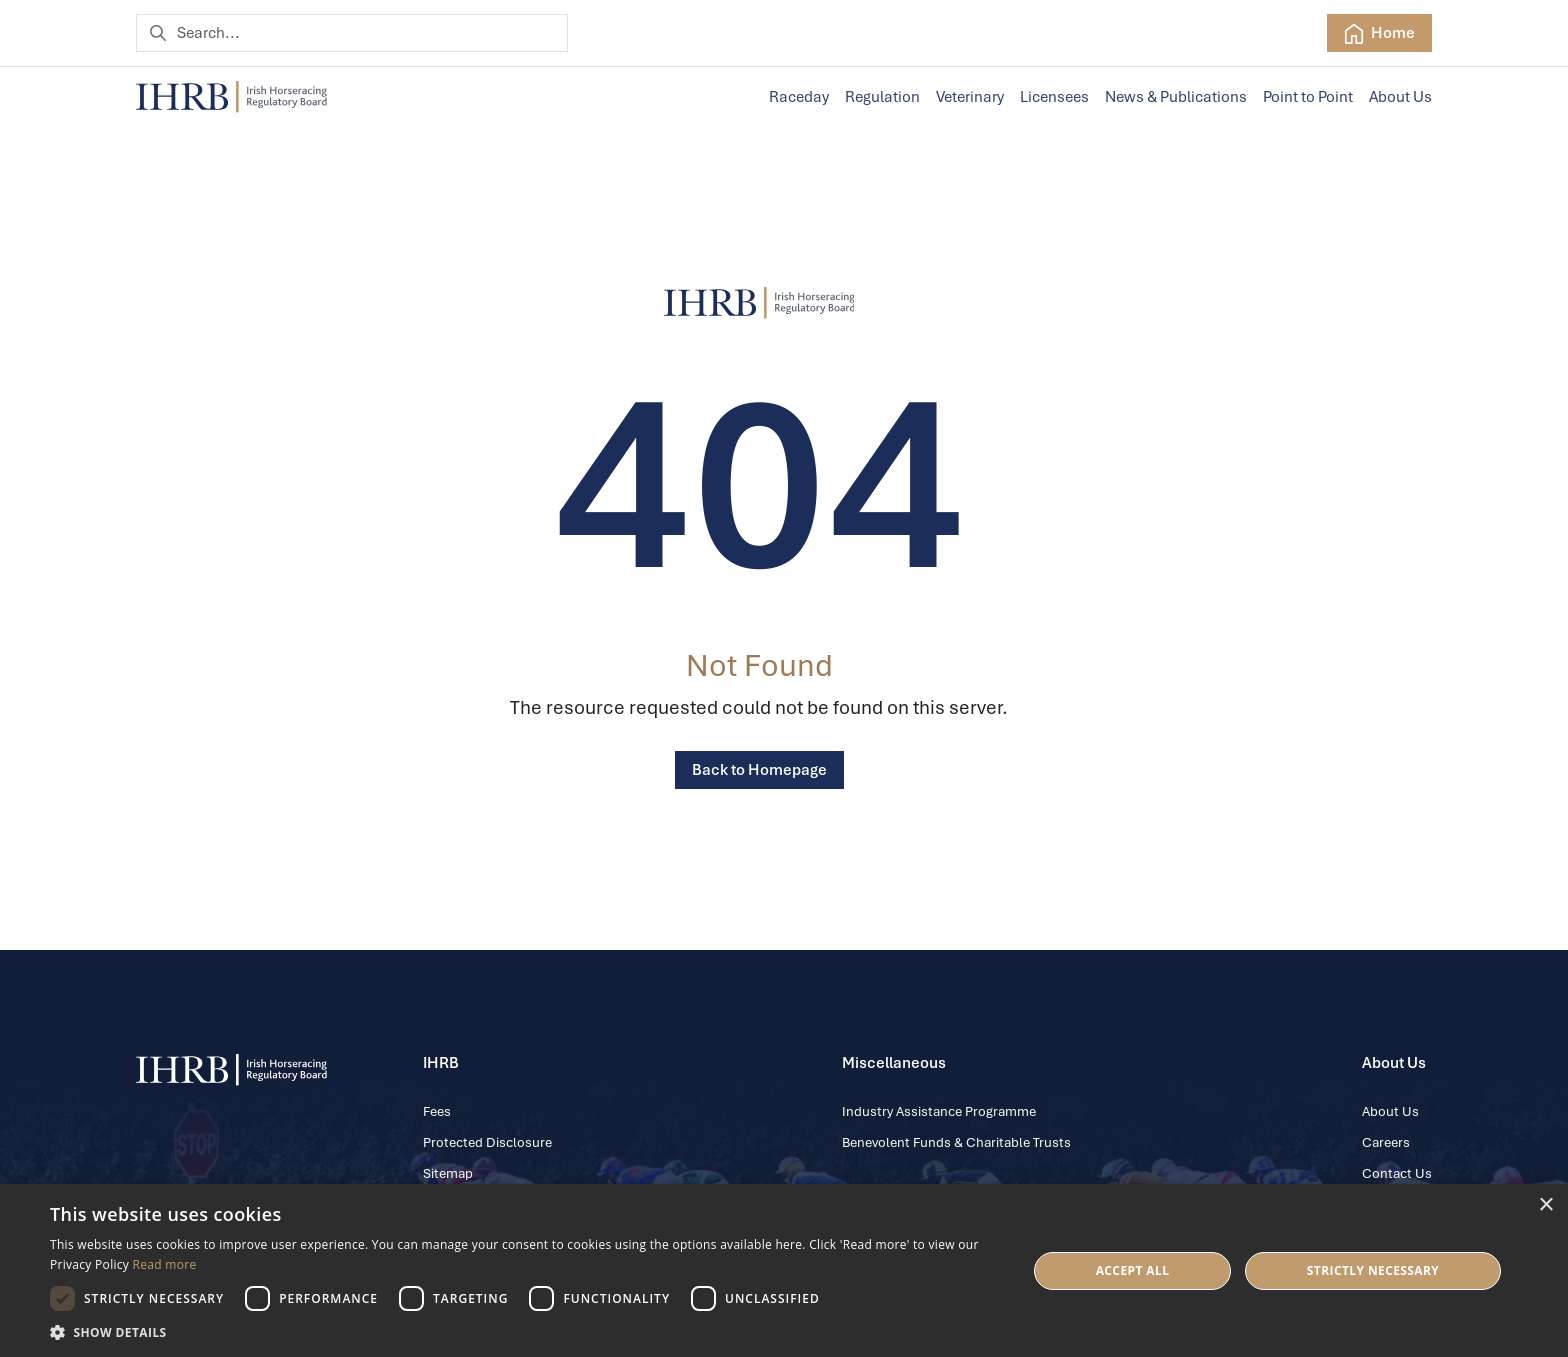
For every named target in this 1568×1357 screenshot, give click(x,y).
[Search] (352, 33)
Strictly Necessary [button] (1373, 1270)
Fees (437, 1111)
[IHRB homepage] (231, 97)
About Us (1400, 97)
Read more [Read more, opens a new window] (165, 1264)
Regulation (882, 97)
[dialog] (784, 1270)
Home (1379, 33)
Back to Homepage (759, 770)
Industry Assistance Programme (939, 1111)
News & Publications (1176, 97)
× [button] (1545, 1205)
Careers (1386, 1142)
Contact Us (1397, 1173)
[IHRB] (759, 303)
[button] (524, 1332)
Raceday (799, 97)
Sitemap (448, 1173)
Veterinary (970, 97)
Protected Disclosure (487, 1142)
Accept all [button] (1133, 1270)
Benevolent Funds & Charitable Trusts (956, 1142)
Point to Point (1308, 97)
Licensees (1054, 97)
